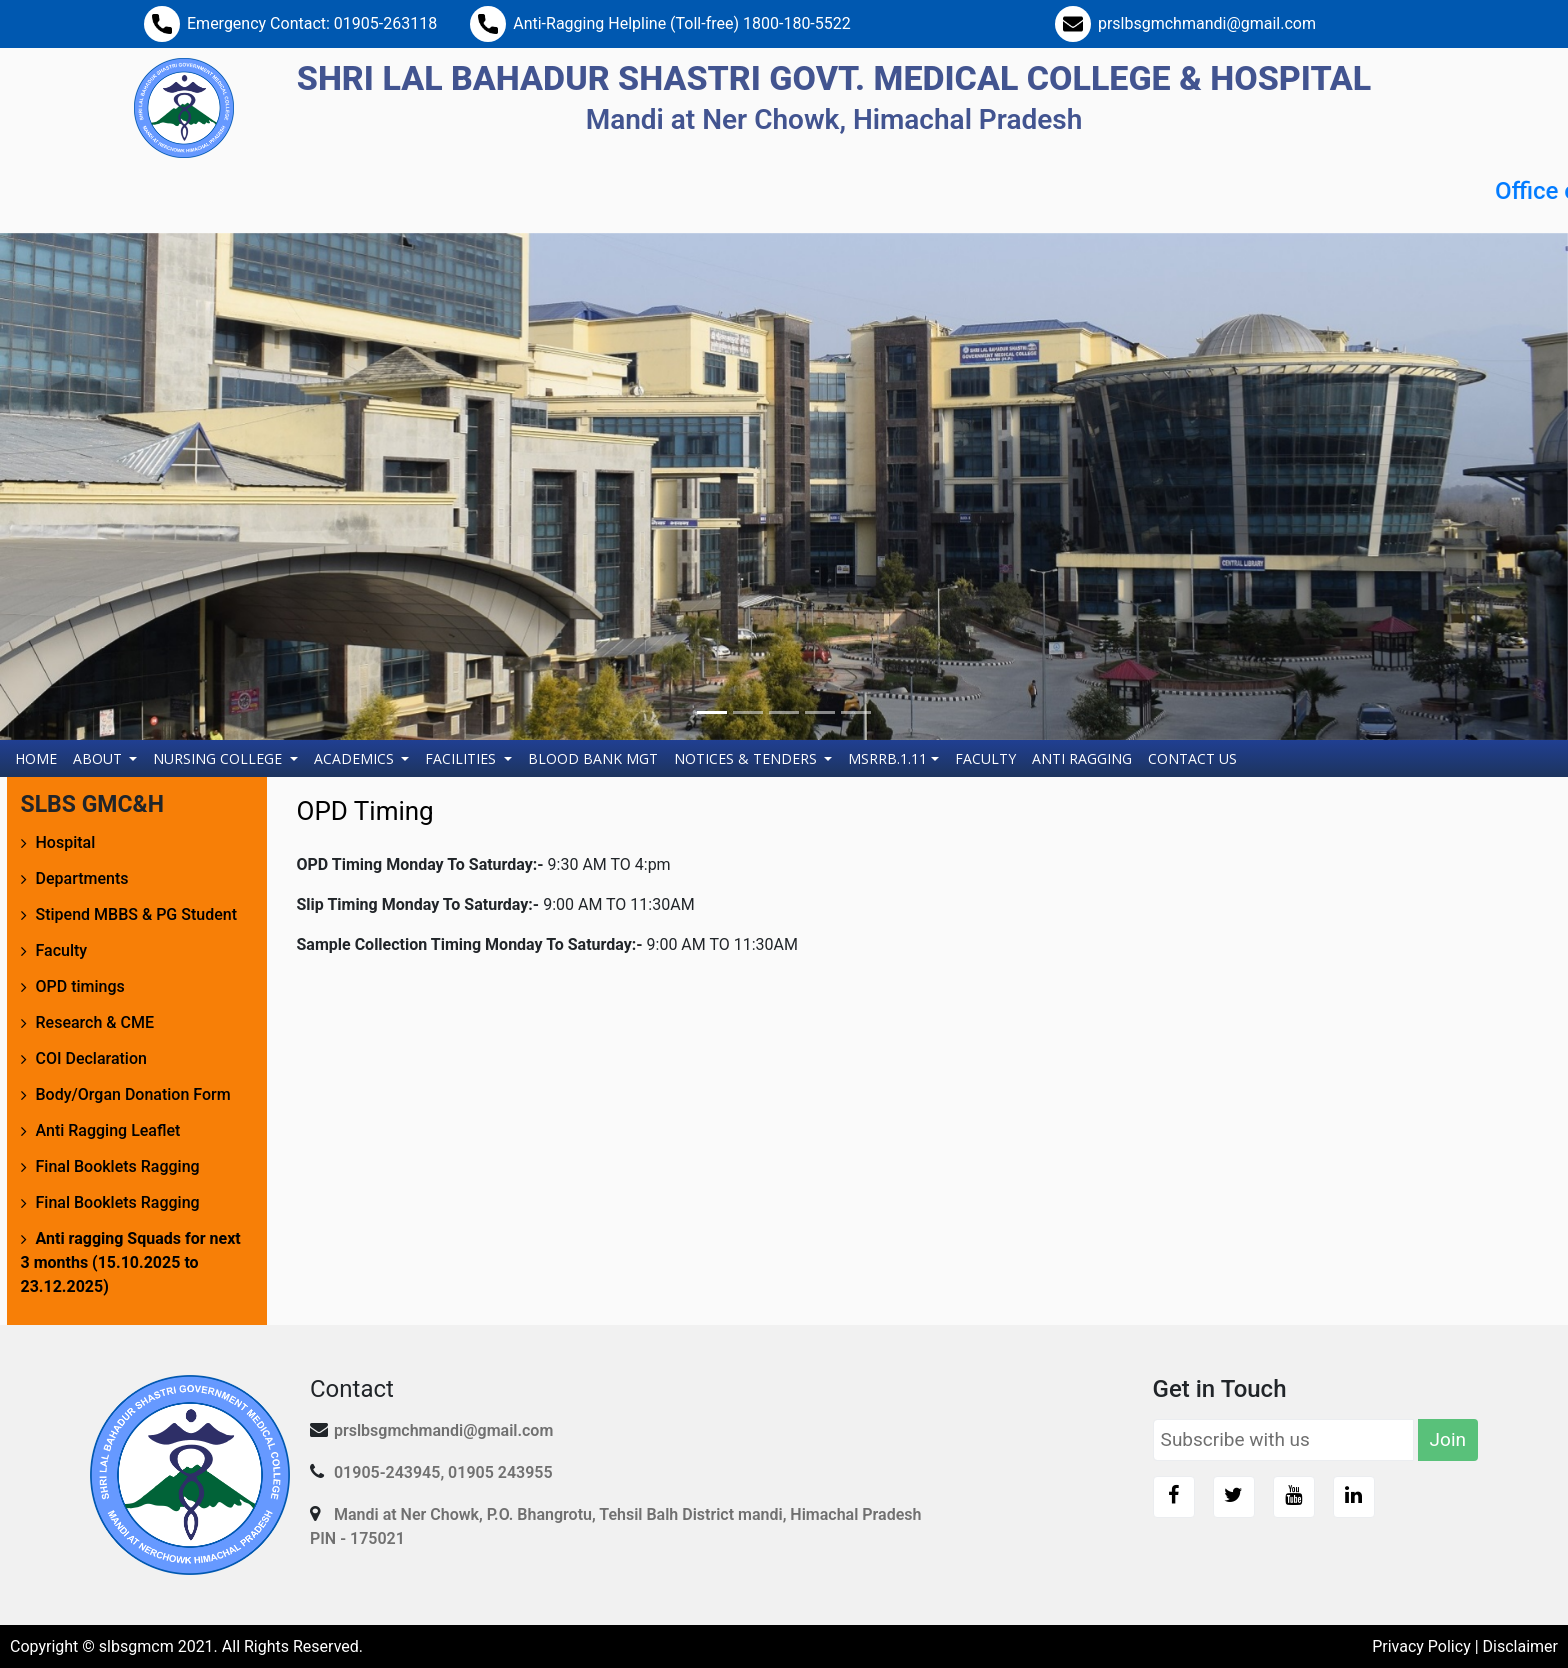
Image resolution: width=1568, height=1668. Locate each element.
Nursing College (219, 758)
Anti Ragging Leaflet (108, 1130)
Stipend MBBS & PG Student (136, 914)
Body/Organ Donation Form (133, 1094)
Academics (356, 758)
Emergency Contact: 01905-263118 (312, 23)
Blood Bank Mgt (593, 758)
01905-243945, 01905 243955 (443, 1472)
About (99, 758)
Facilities (462, 758)
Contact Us (1192, 758)
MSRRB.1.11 (887, 758)
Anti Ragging (1082, 758)
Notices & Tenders (747, 758)
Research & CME (95, 1022)
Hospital (66, 842)
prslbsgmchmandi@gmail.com (1207, 23)
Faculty (985, 758)
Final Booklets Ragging (118, 1166)
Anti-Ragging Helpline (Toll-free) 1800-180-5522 (682, 23)
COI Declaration (91, 1058)
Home (40, 757)
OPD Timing (365, 811)
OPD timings (80, 986)
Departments (82, 878)
